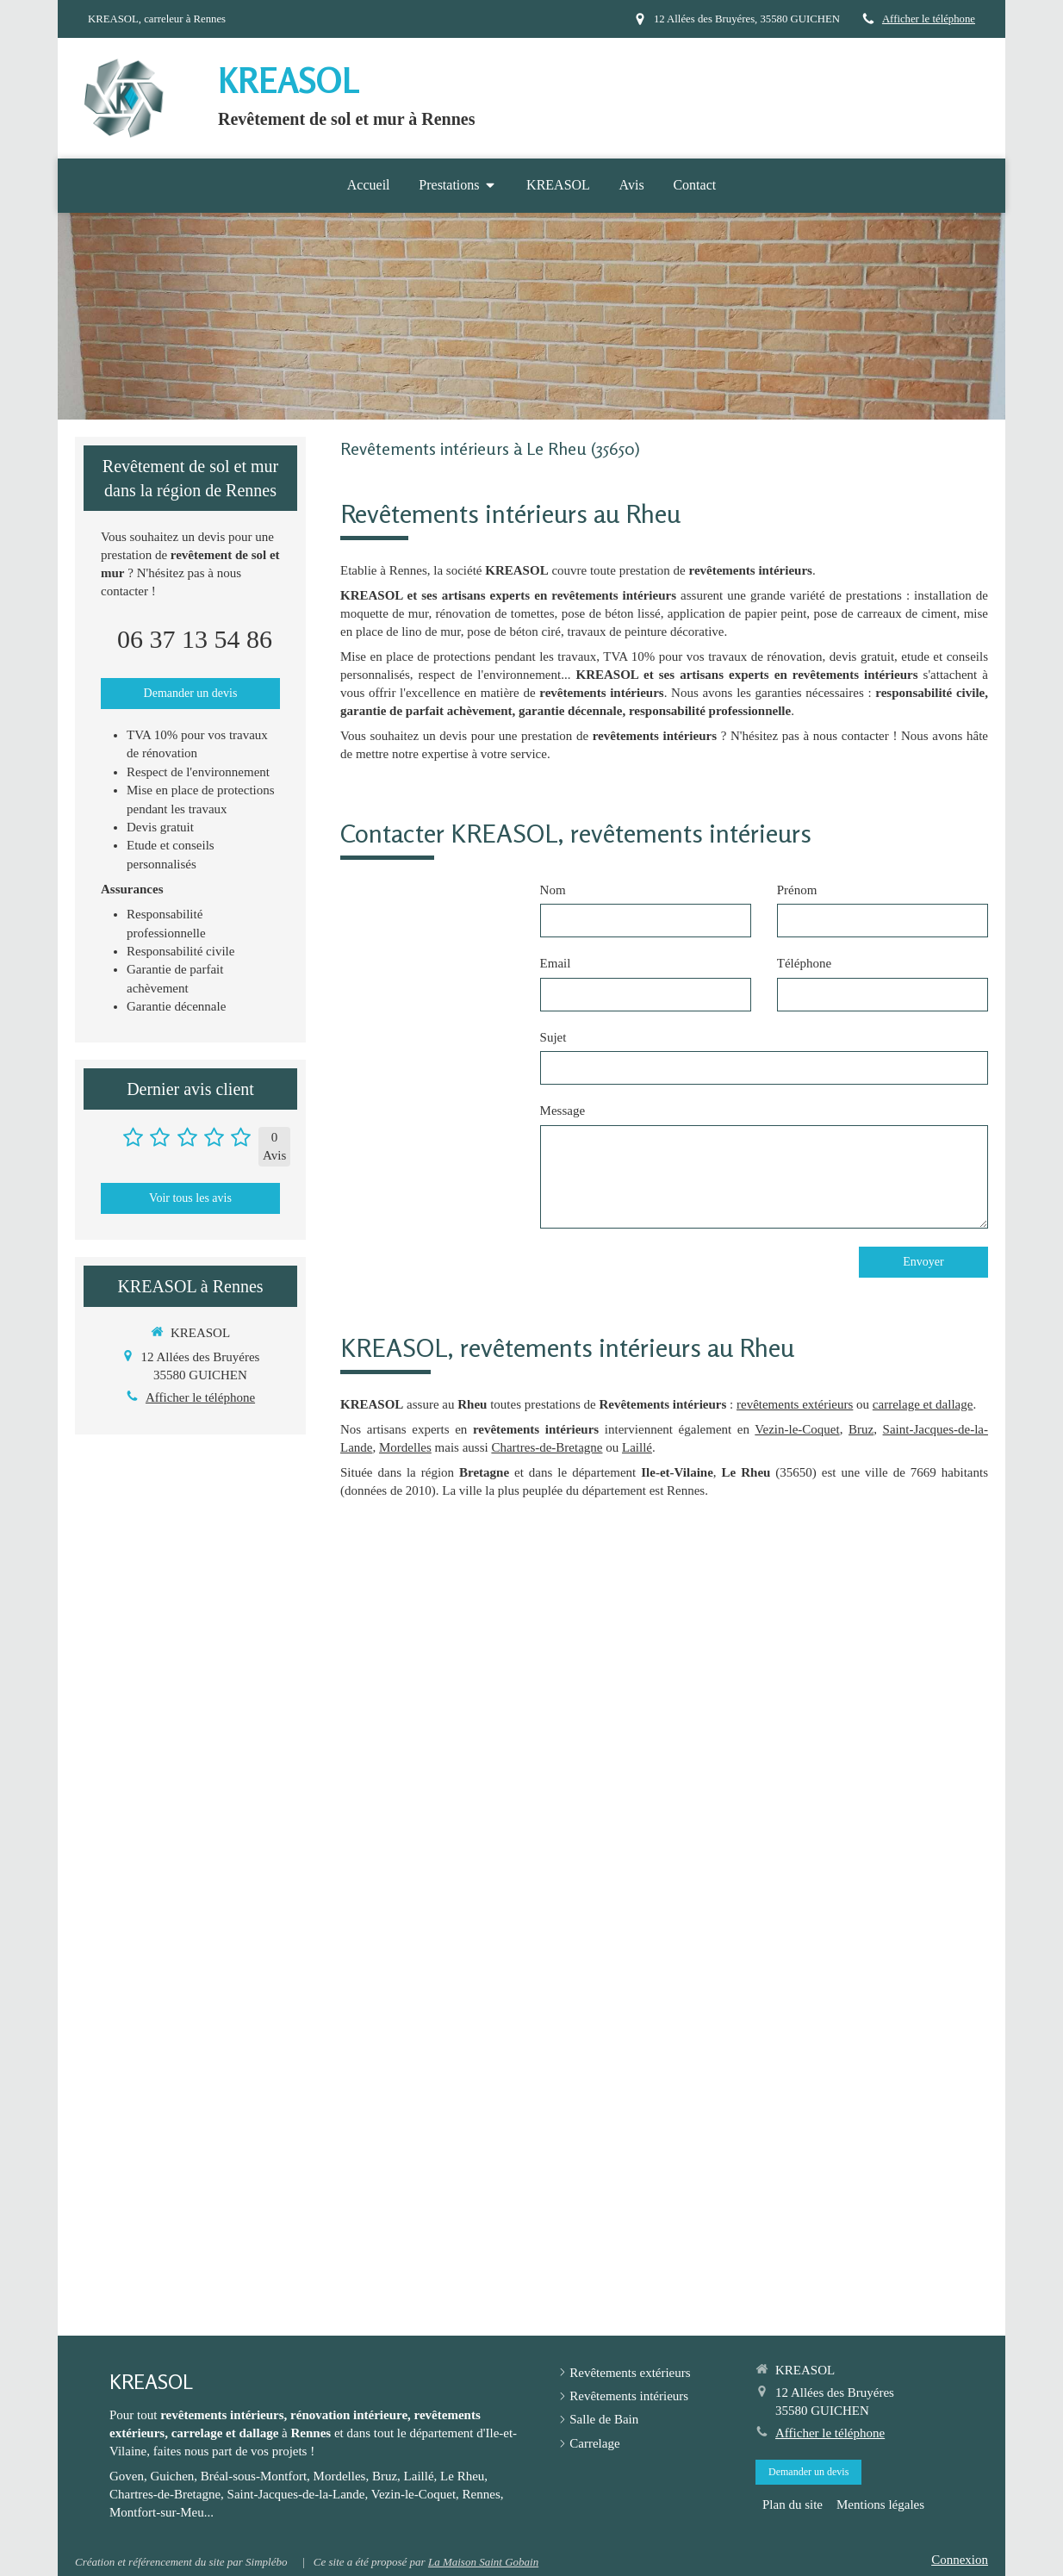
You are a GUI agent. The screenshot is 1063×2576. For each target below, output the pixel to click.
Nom (553, 890)
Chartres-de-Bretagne (546, 1447)
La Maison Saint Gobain (483, 2561)
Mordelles (405, 1447)
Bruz (861, 1429)
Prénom (797, 890)
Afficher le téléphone (928, 19)
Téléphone (804, 963)
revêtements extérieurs (795, 1404)
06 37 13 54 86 (194, 639)
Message (563, 1110)
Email (555, 963)
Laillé (637, 1447)
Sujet (553, 1037)
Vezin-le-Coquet (797, 1429)
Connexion (959, 2560)
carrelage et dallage (923, 1404)
